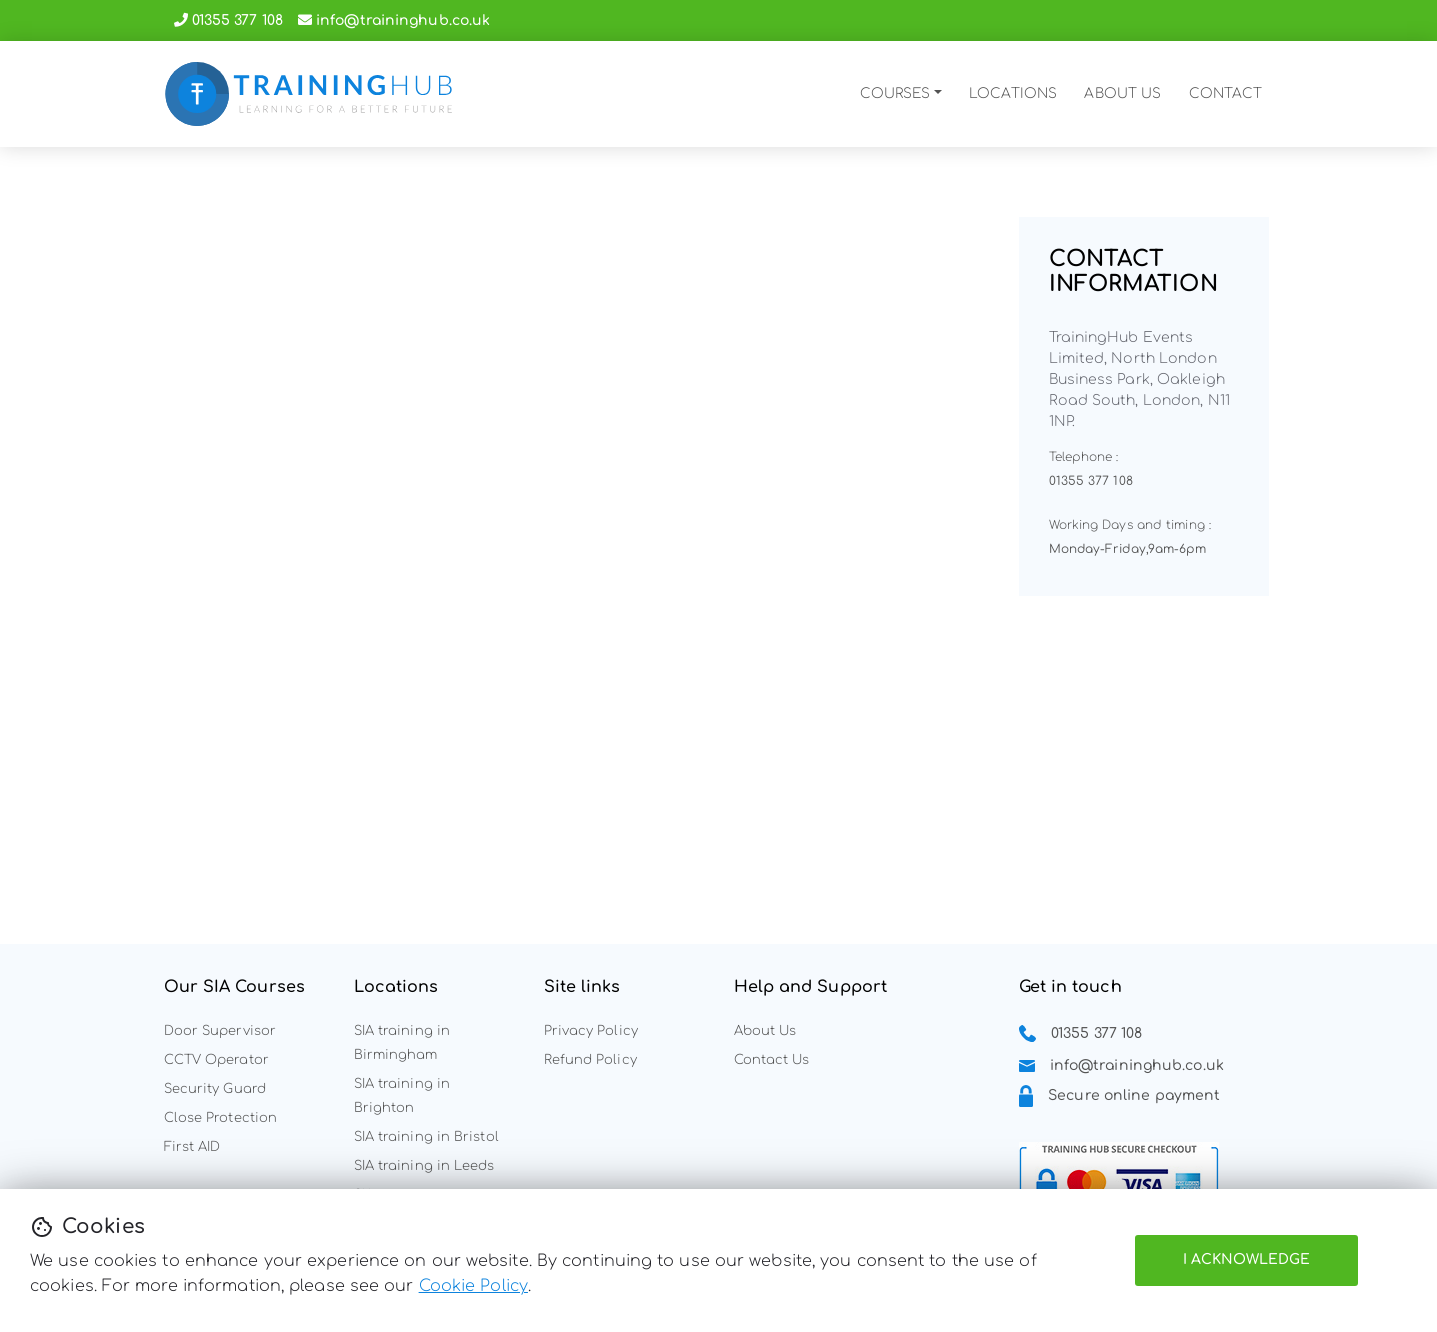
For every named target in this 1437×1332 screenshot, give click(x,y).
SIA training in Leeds (424, 1166)
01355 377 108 (237, 20)
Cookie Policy (473, 1286)
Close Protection (221, 1118)
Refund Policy (590, 1060)
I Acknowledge (1246, 1259)
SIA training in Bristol (426, 1137)
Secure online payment (1134, 1096)
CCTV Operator (216, 1060)
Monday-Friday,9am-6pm (1127, 549)
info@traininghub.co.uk (403, 20)
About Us (765, 1031)
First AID (192, 1147)
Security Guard (215, 1089)
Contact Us (772, 1060)
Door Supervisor (220, 1031)
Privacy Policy (591, 1031)
